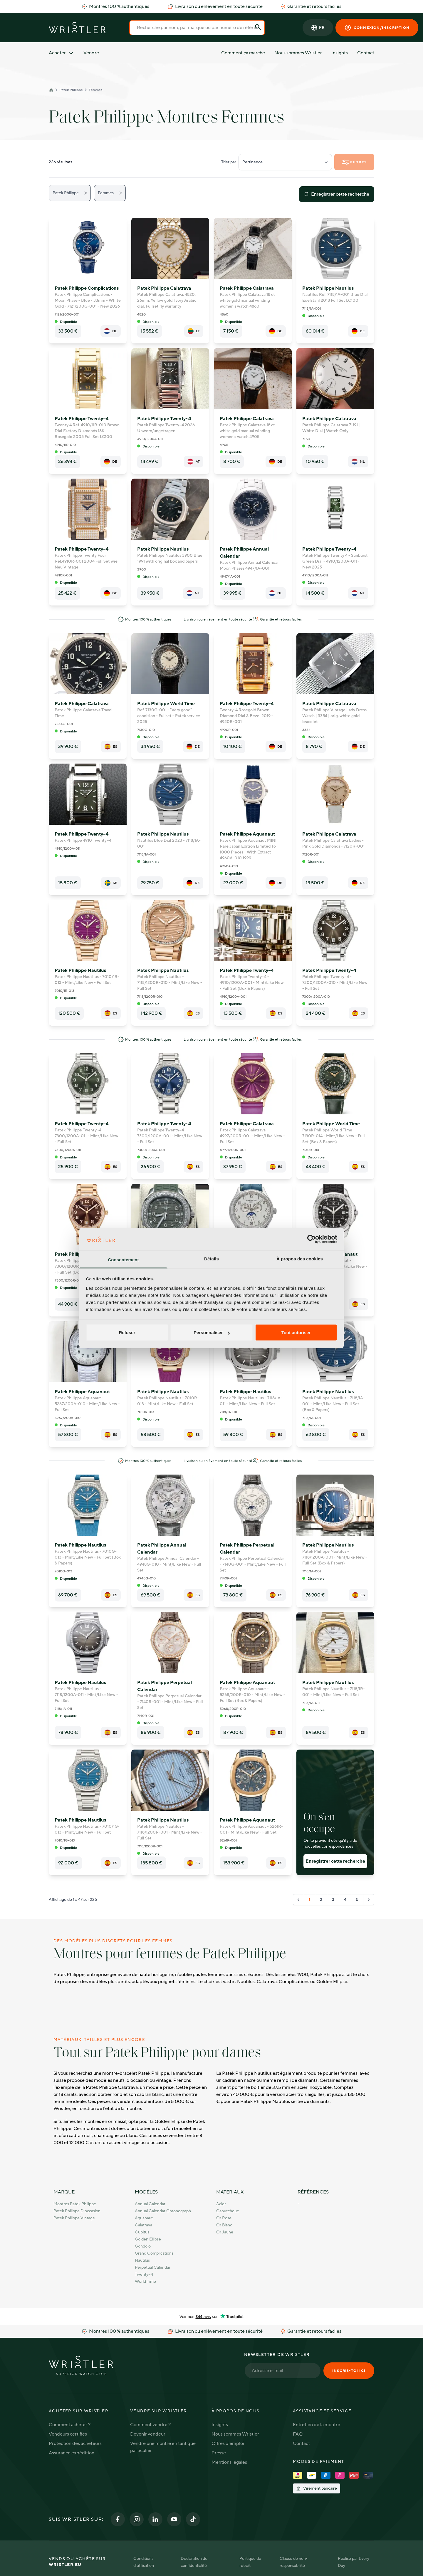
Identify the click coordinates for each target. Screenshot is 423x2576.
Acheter (61, 53)
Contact (365, 53)
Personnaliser (212, 1332)
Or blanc (224, 2225)
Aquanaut (144, 2218)
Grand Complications (154, 2253)
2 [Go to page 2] (321, 1899)
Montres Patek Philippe (74, 2204)
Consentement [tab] (123, 1259)
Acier (221, 2204)
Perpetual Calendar (152, 2267)
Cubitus (142, 2232)
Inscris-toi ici (348, 2370)
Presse (219, 2453)
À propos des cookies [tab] (299, 1258)
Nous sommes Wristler (298, 53)
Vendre (91, 53)
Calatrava (143, 2225)
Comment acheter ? (69, 2424)
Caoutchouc (227, 2211)
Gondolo (143, 2246)
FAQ (298, 2434)
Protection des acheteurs (75, 2443)
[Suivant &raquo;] (368, 1899)
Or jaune (224, 2232)
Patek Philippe (71, 90)
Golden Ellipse (148, 2239)
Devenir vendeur (147, 2434)
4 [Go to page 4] (345, 1899)
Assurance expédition (71, 2453)
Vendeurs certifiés (68, 2434)
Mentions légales (229, 2462)
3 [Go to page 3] (333, 1899)
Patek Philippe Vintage (74, 2218)
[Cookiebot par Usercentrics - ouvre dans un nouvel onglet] (311, 1239)
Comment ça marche (243, 53)
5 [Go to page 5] (357, 1899)
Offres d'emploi (228, 2443)
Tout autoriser (296, 1332)
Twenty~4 (144, 2274)
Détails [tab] (211, 1258)
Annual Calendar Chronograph (163, 2211)
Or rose (223, 2218)
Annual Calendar (150, 2204)
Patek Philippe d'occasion (76, 2211)
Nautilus (142, 2260)
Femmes (95, 90)
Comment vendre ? (150, 2424)
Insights (339, 53)
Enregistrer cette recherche (336, 194)
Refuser (127, 1332)
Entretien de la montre (316, 2424)
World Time (145, 2281)
